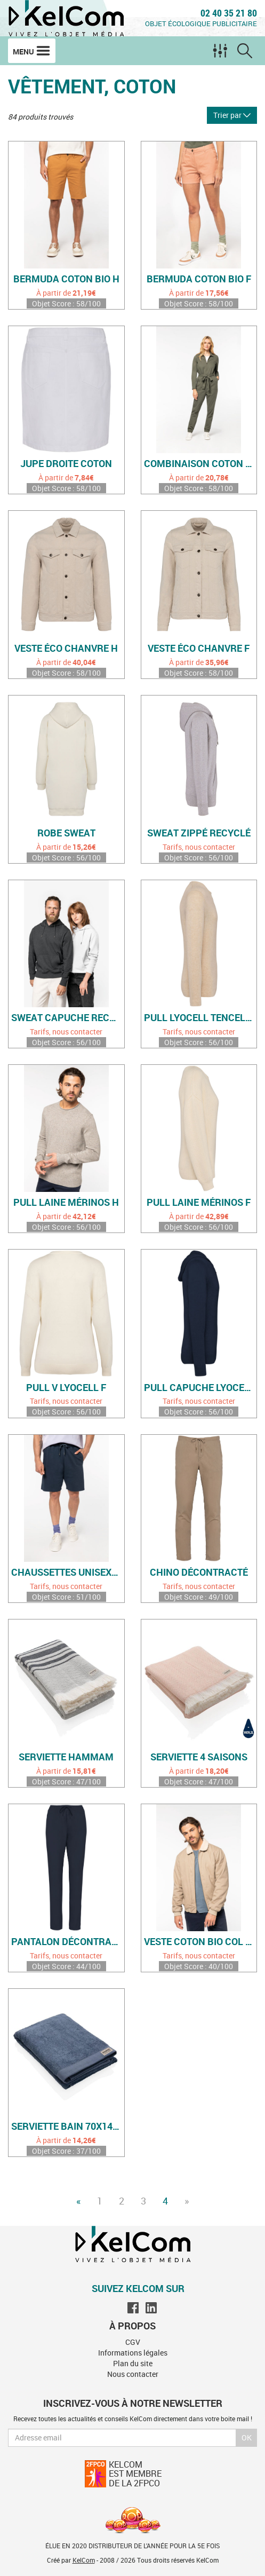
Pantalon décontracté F (67, 1942)
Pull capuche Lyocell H (200, 1387)
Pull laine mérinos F (199, 1202)
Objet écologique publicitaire (201, 23)
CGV (132, 2342)
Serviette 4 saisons (198, 1757)
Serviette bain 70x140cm (67, 2126)
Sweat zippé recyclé (199, 833)
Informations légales (132, 2353)
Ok (247, 2437)
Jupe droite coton (66, 464)
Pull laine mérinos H (66, 1202)
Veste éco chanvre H (66, 648)
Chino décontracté (199, 1572)
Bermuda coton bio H (66, 279)
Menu (32, 50)
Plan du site (132, 2363)
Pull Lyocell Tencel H (199, 1018)
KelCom (84, 2560)
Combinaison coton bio (200, 464)
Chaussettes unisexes (67, 1572)
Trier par (232, 115)
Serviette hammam (66, 1757)
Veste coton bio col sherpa (200, 1942)
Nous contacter (132, 2374)
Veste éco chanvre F (199, 648)
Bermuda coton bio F (199, 279)
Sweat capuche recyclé (67, 1018)
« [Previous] (78, 2200)
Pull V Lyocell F (66, 1387)
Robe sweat (66, 833)
